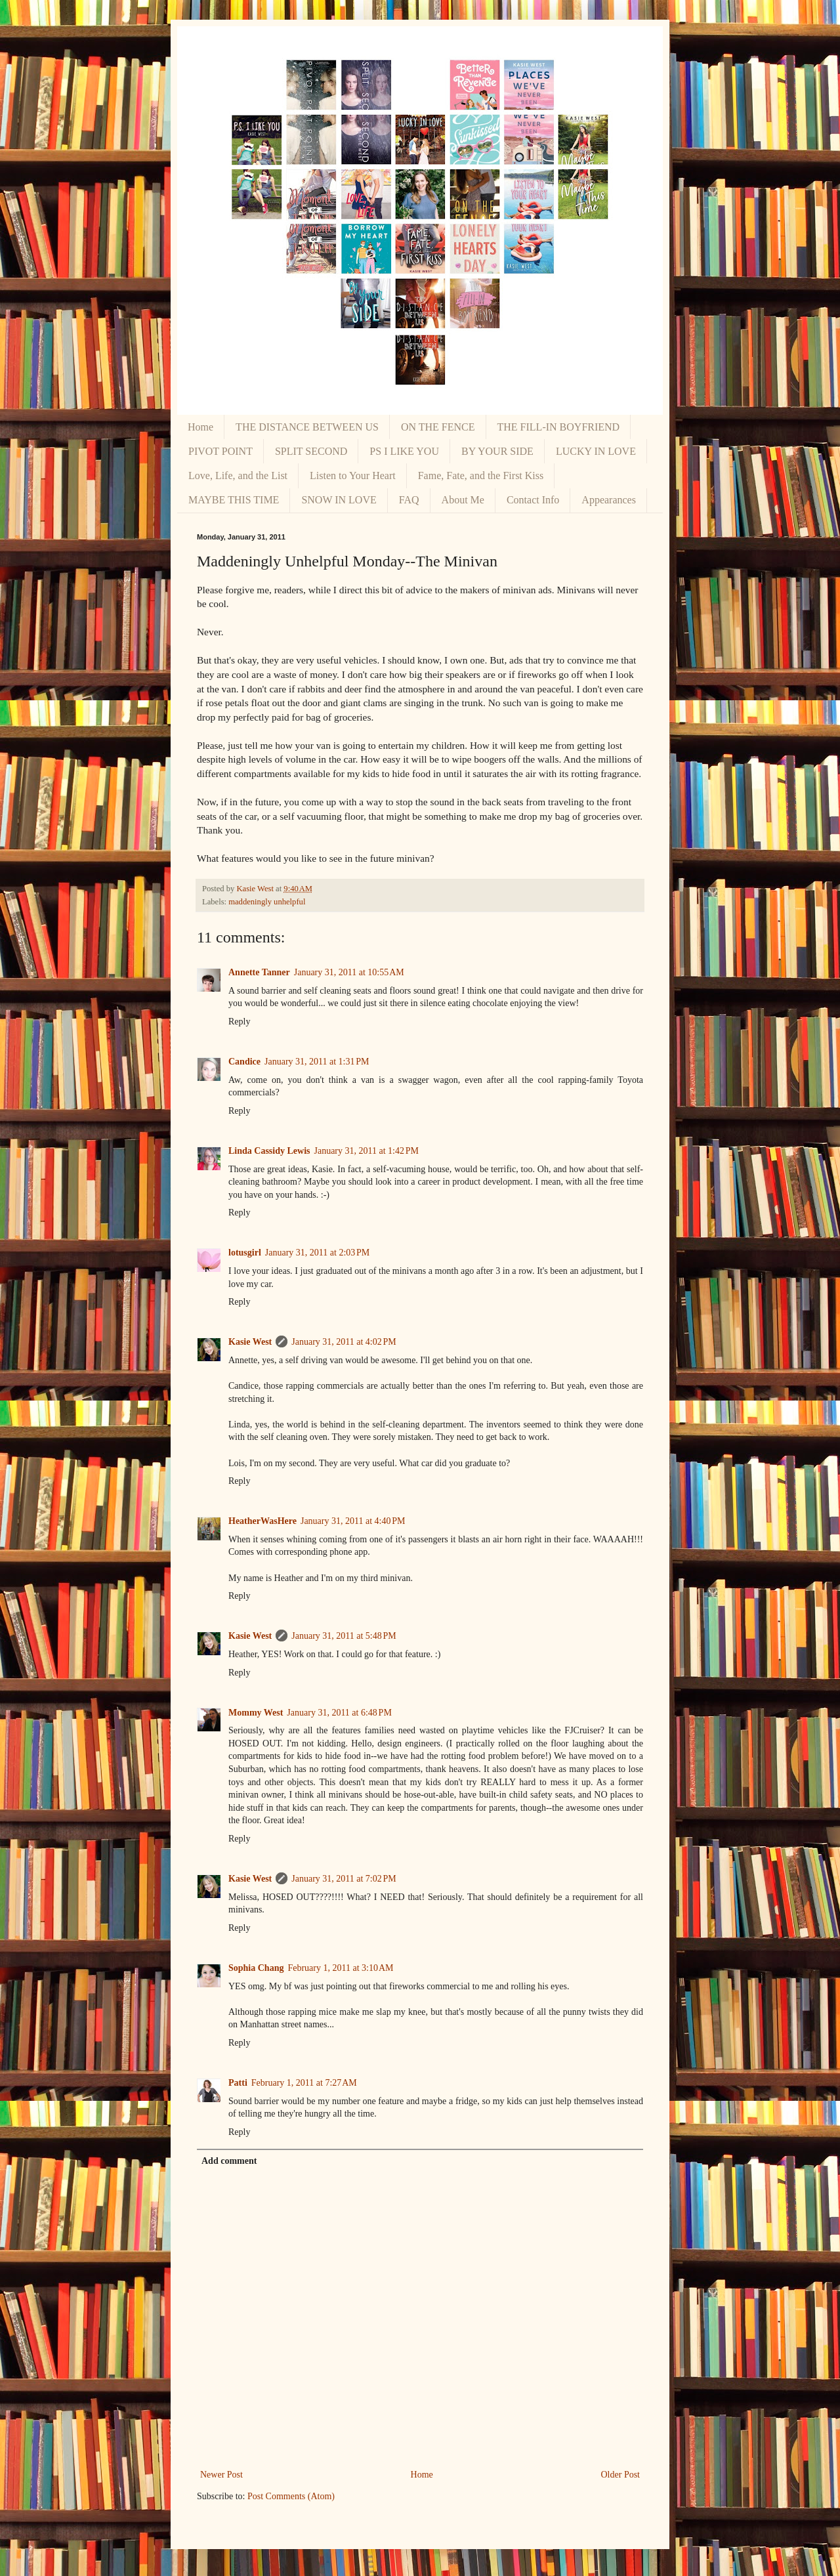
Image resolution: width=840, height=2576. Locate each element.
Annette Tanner (259, 972)
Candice (244, 1061)
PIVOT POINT (220, 451)
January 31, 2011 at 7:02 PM (343, 1879)
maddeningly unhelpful (266, 901)
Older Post (620, 2475)
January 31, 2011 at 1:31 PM (316, 1061)
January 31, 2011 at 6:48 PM (339, 1713)
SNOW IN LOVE (338, 499)
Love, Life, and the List (237, 475)
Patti (237, 2083)
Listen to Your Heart (353, 475)
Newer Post (221, 2475)
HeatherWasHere (262, 1521)
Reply (239, 1021)
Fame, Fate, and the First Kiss (481, 475)
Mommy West (255, 1713)
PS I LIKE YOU (404, 451)
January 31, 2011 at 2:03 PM (317, 1252)
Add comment (229, 2161)
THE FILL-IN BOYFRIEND (558, 427)
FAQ (409, 499)
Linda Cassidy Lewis (269, 1151)
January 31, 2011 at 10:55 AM (349, 972)
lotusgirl (244, 1252)
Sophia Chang (256, 1968)
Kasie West (250, 1342)
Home (200, 427)
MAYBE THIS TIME (233, 499)
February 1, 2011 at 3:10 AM (340, 1968)
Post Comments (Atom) (291, 2496)
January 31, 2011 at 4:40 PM (353, 1521)
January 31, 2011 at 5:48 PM (343, 1636)
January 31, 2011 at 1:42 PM (366, 1151)
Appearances (608, 499)
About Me (463, 499)
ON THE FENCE (438, 427)
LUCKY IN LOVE (596, 451)
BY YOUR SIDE (497, 451)
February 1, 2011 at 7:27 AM (304, 2083)
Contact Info (533, 499)
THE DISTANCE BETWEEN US (307, 427)
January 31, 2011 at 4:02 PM (343, 1342)
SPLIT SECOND (311, 451)
